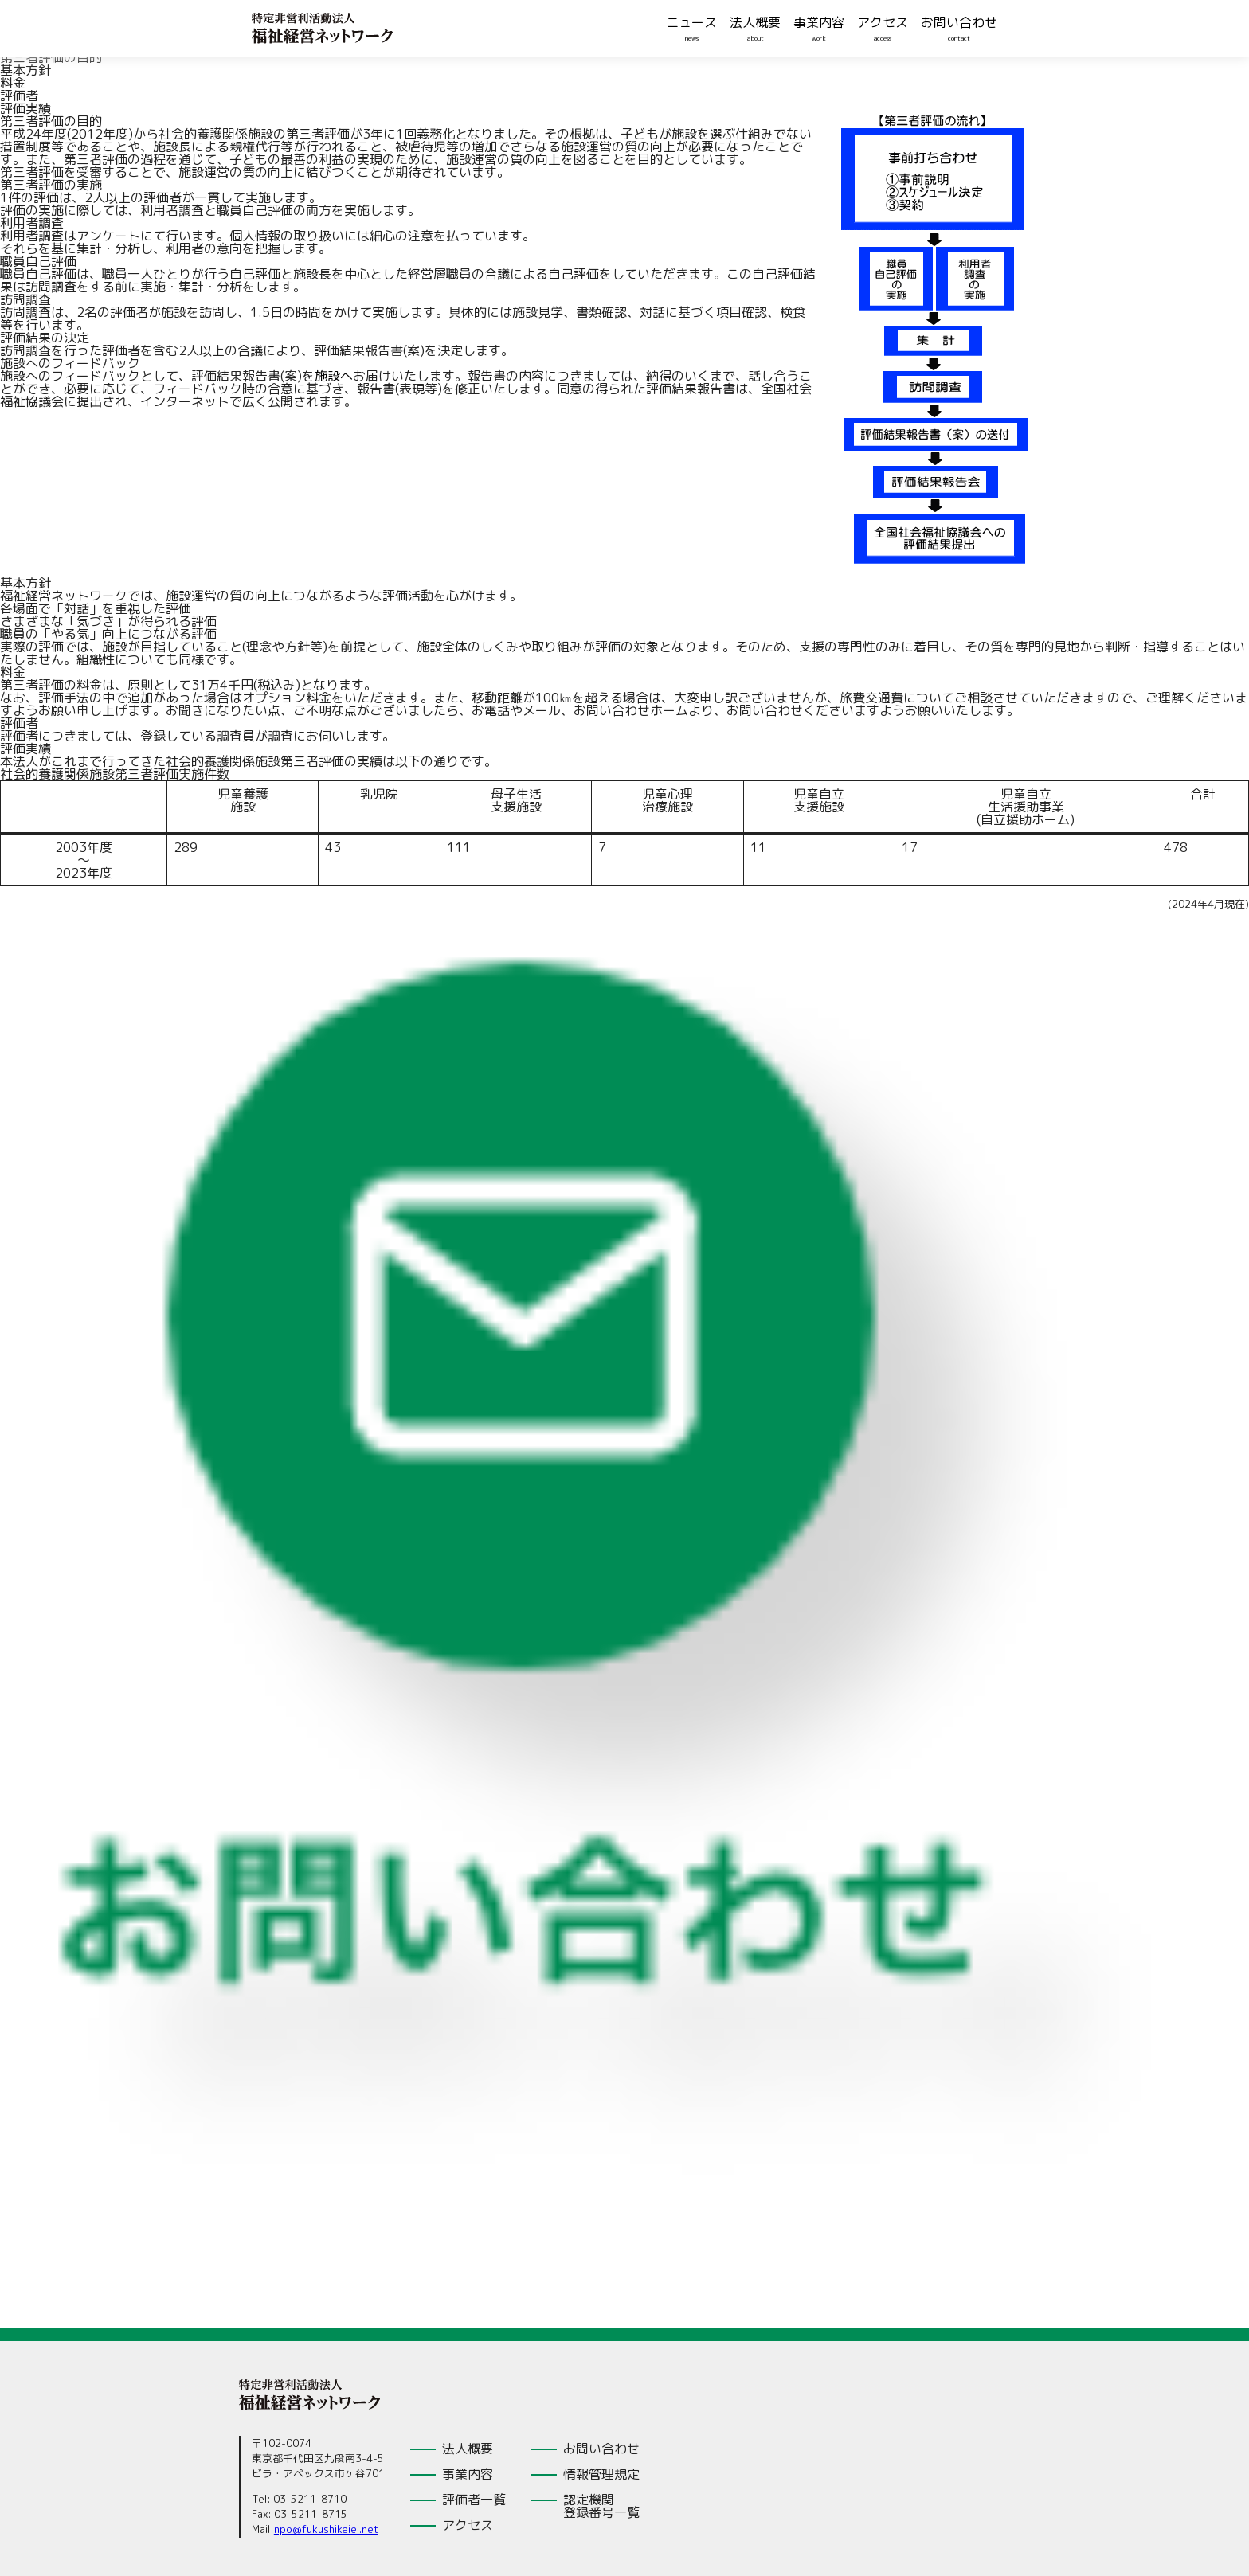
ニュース (691, 22)
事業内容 (818, 22)
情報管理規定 (601, 2474)
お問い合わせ (959, 22)
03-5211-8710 (310, 2499)
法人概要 (755, 22)
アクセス (882, 22)
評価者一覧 (474, 2499)
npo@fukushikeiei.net (326, 2529)
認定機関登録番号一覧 (601, 2506)
